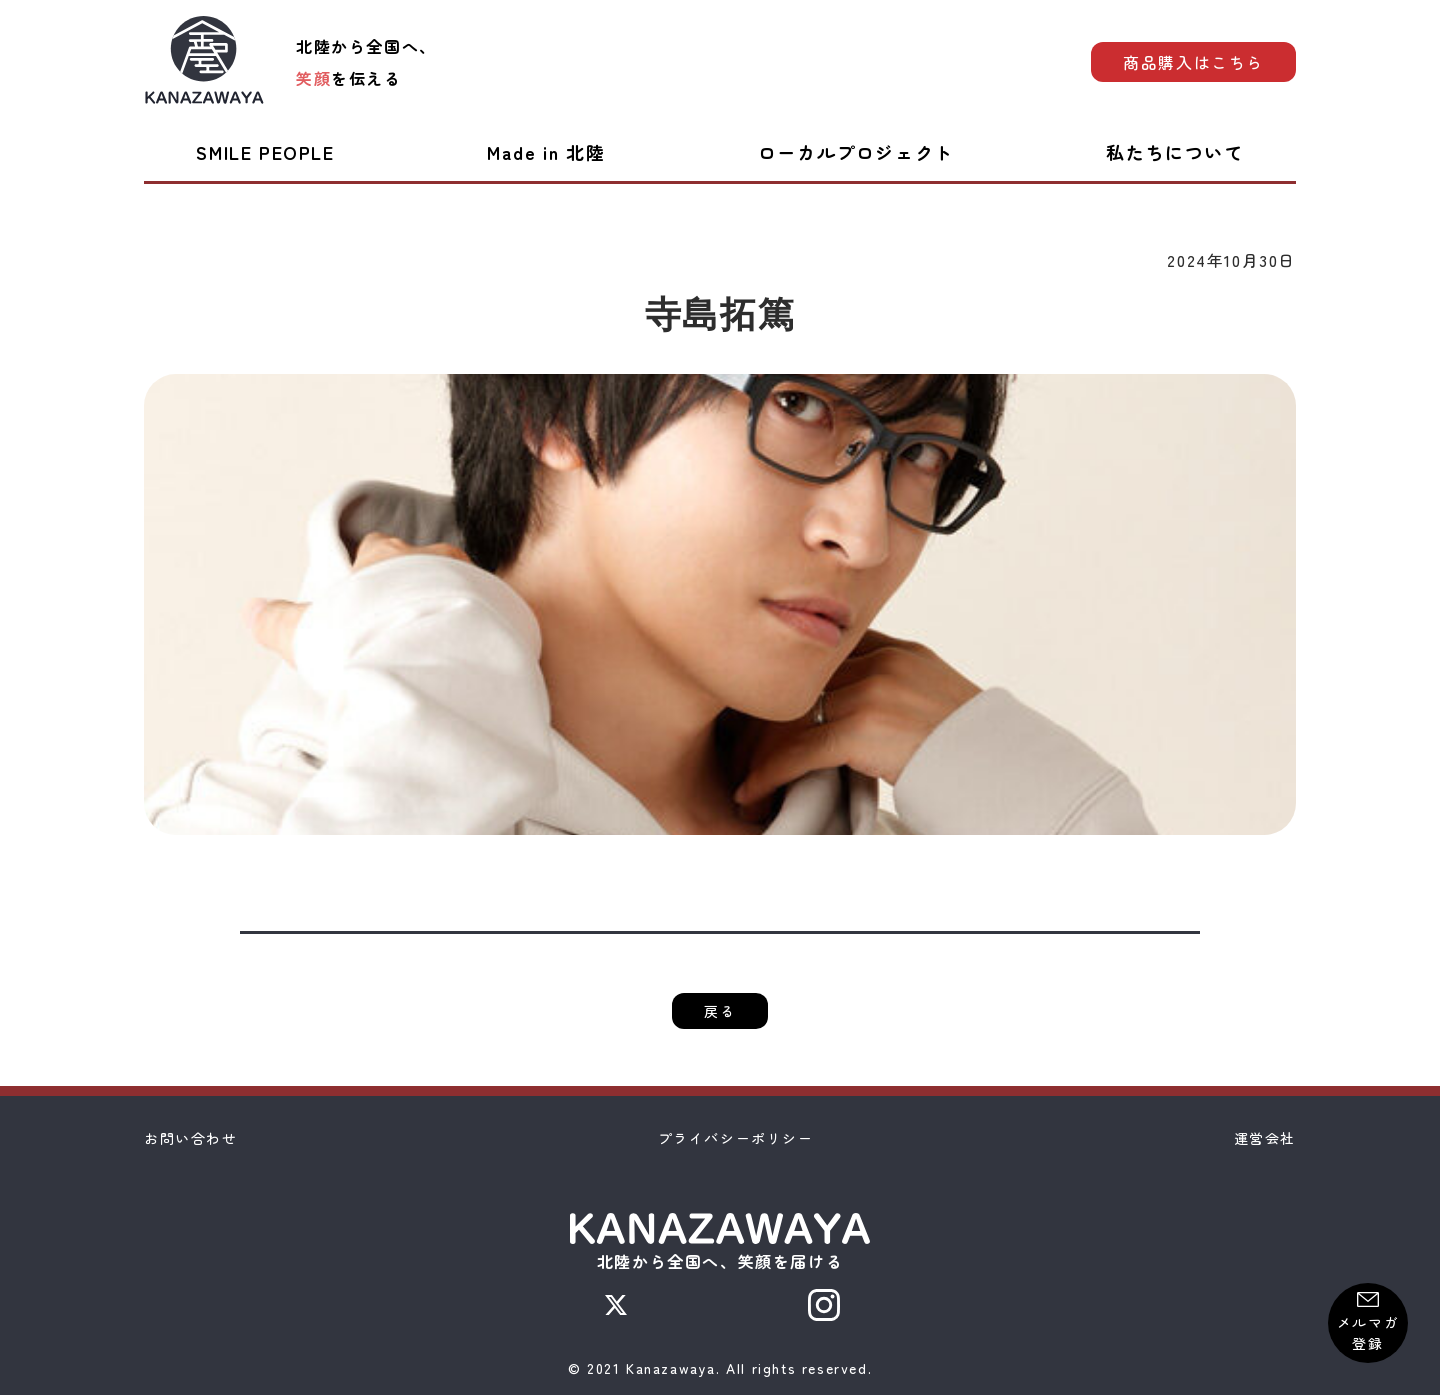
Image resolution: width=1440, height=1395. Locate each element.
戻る (719, 1011)
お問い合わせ (191, 1138)
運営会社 (1265, 1138)
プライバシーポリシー (736, 1138)
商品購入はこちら (1193, 62)
